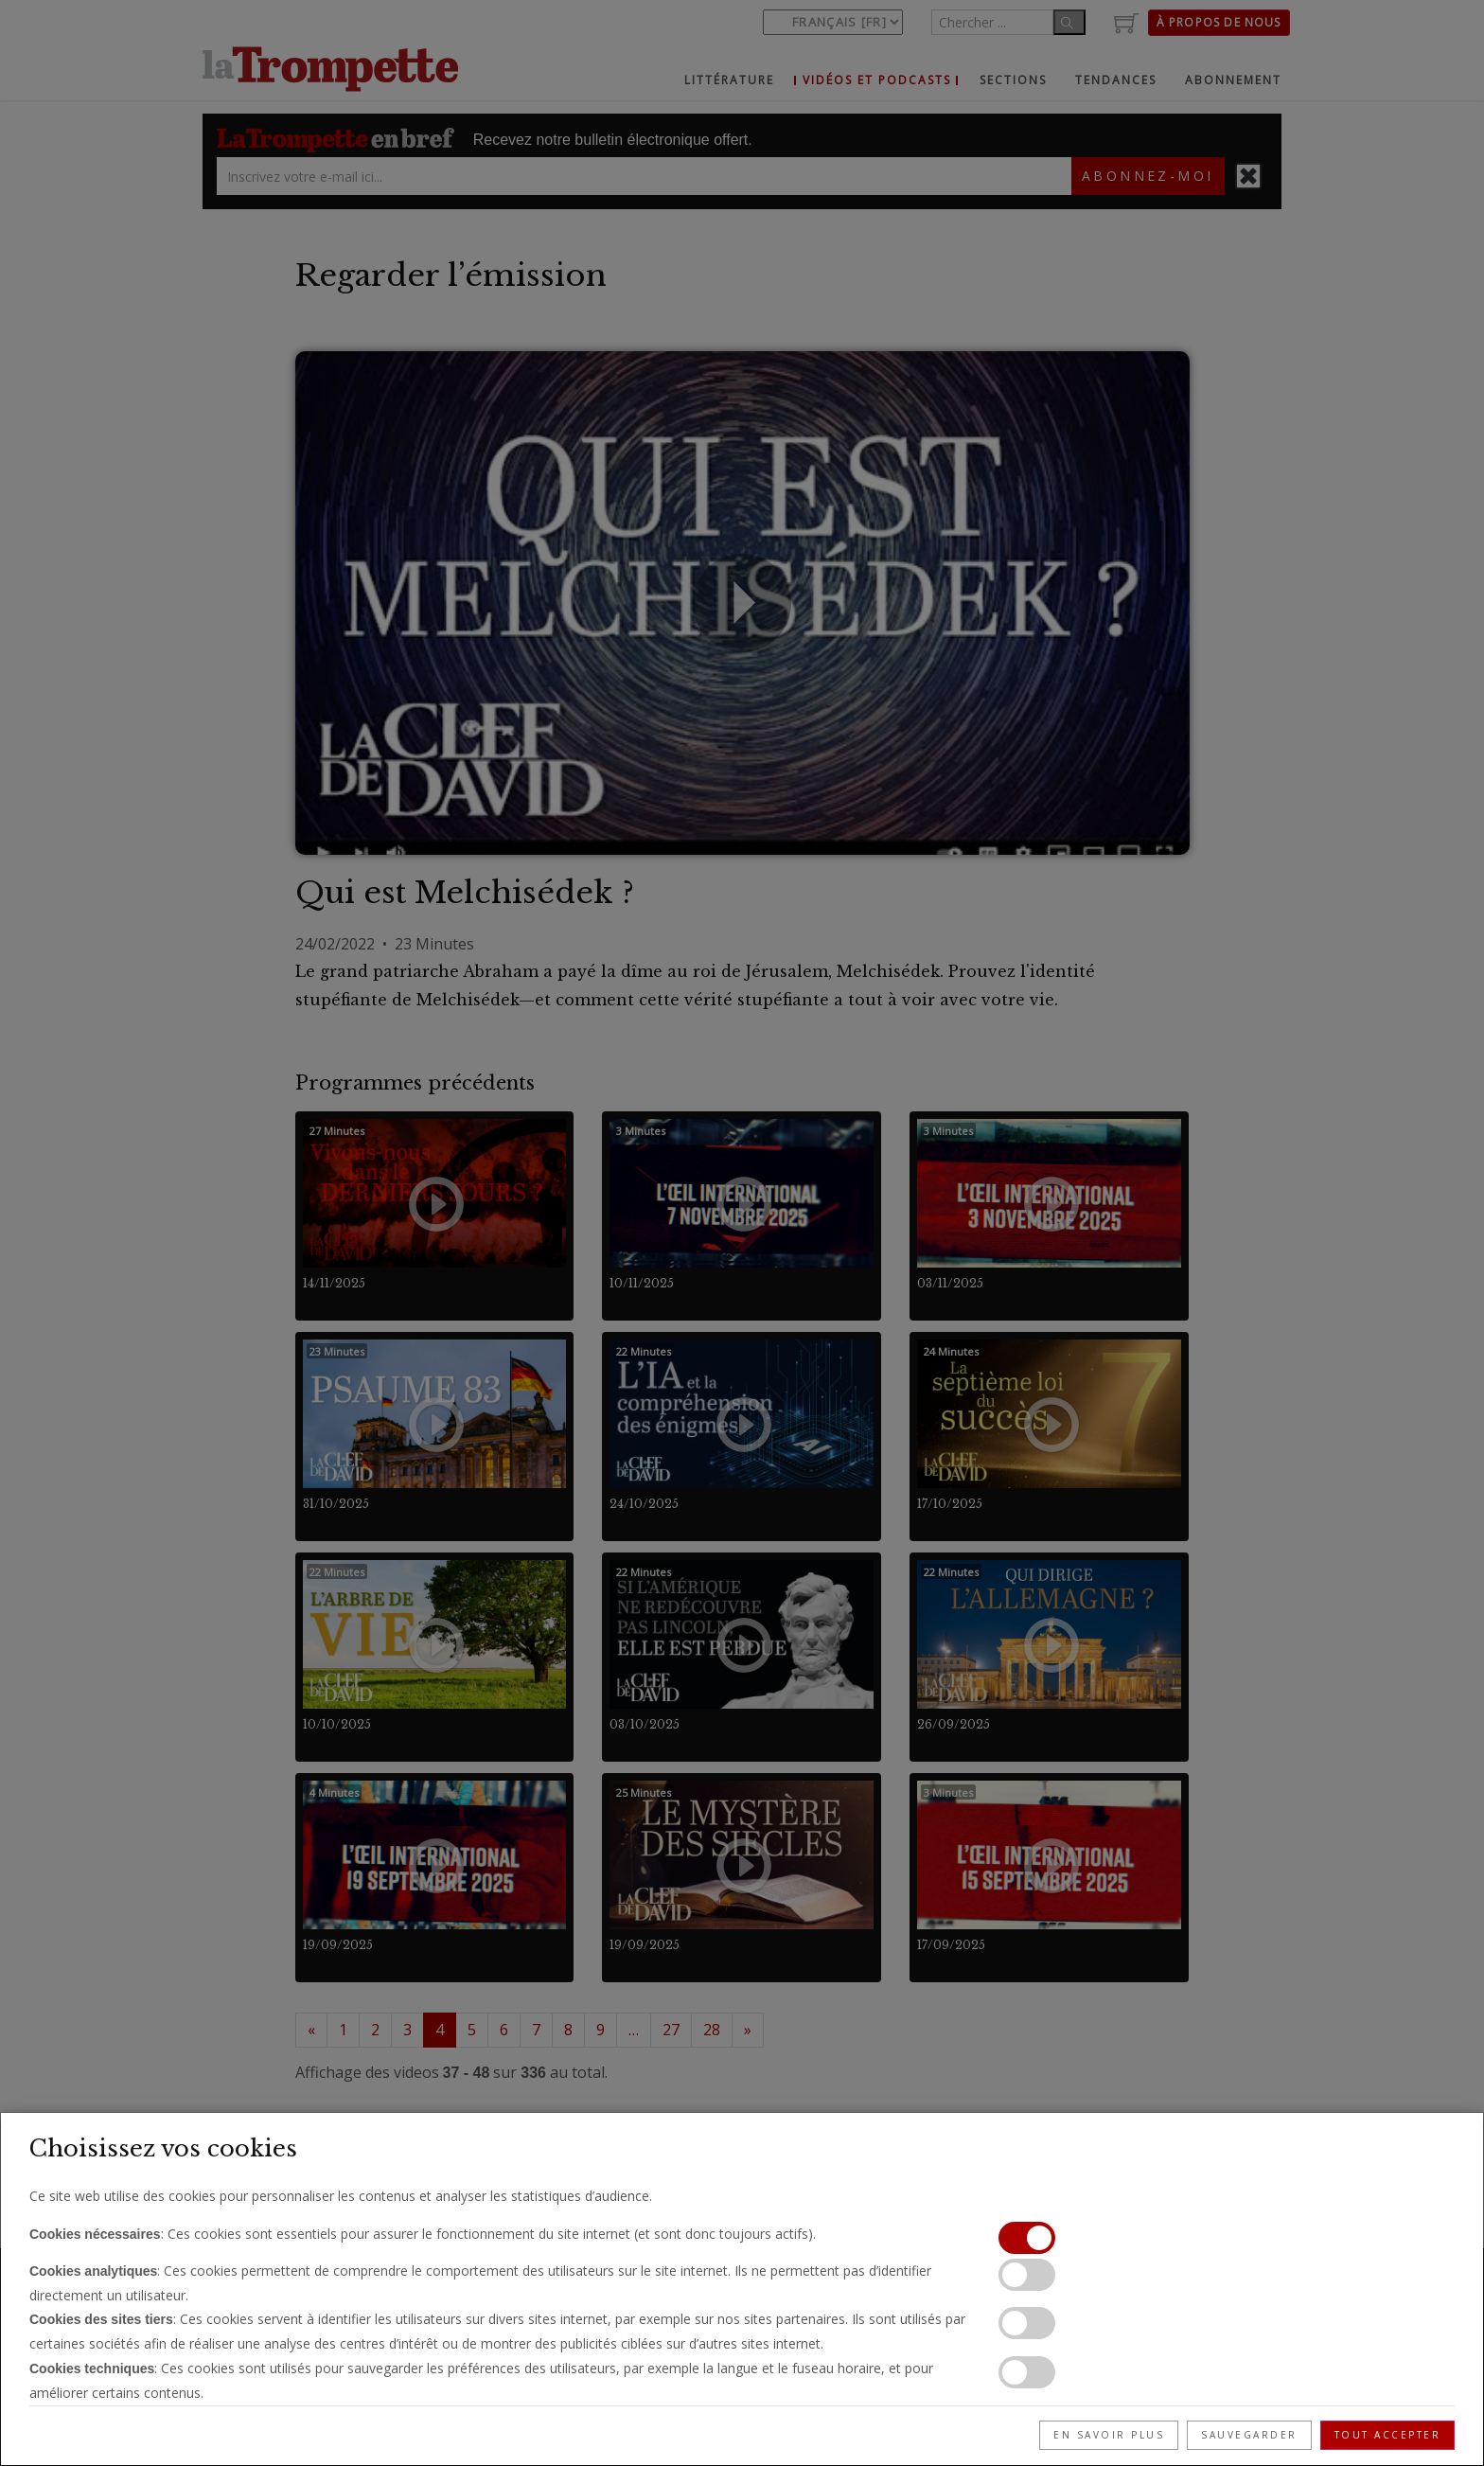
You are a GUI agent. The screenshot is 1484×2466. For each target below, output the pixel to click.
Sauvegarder (1249, 2434)
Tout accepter (1387, 2434)
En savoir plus (1108, 2434)
